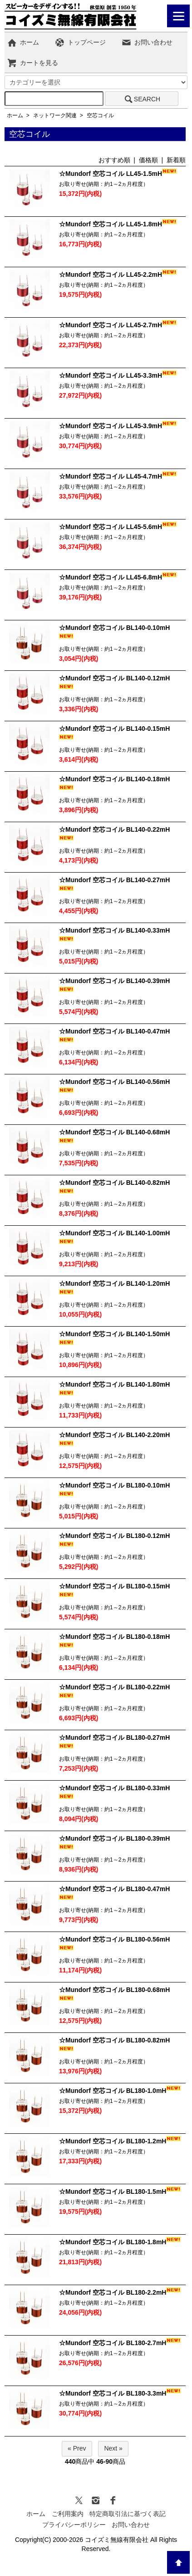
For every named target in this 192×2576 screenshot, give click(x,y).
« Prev (77, 2448)
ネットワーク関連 (55, 115)
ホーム (23, 42)
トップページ (80, 42)
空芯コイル (100, 115)
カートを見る (32, 62)
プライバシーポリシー (74, 2524)
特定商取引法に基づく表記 (127, 2513)
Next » (113, 2448)
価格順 (148, 160)
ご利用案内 (68, 2513)
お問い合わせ (146, 42)
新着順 (176, 160)
